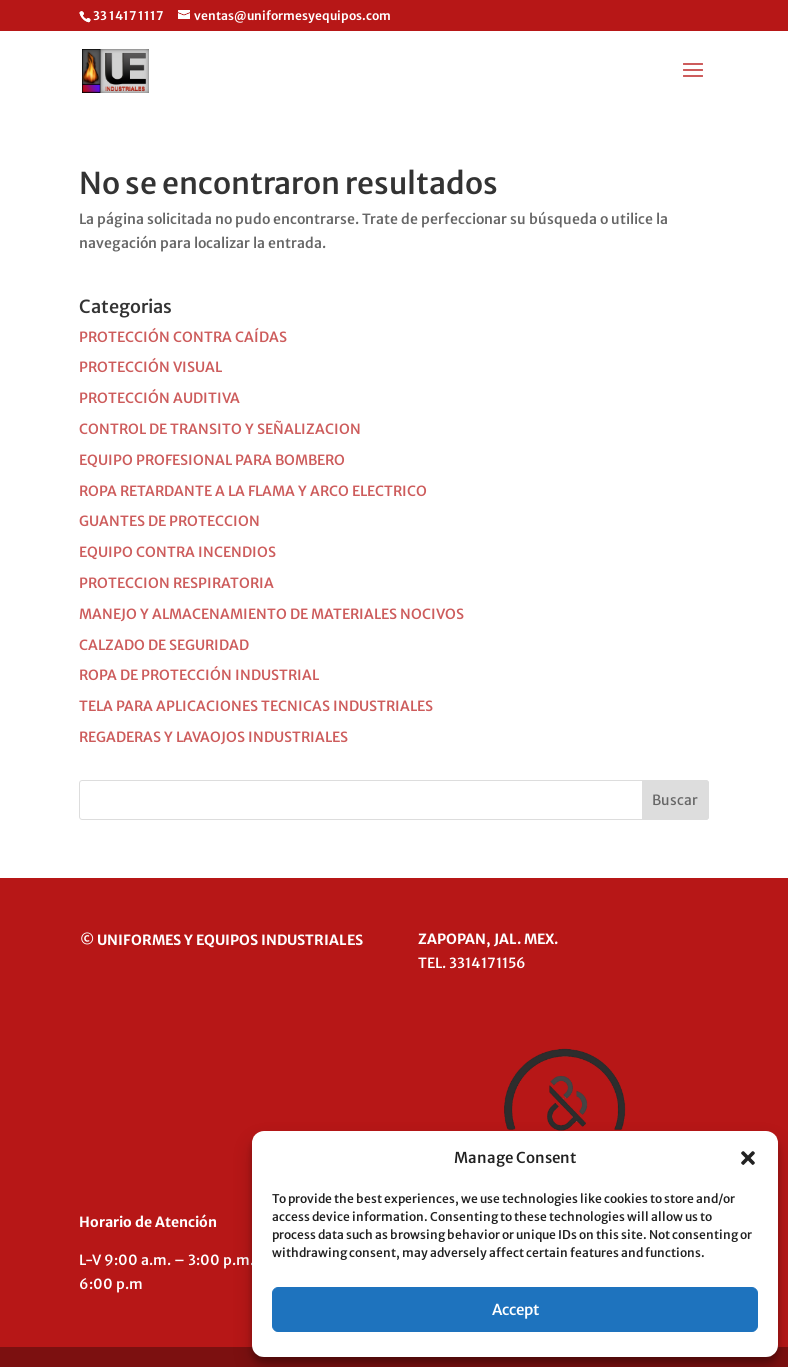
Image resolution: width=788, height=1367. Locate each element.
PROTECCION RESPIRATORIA (176, 583)
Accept (515, 1309)
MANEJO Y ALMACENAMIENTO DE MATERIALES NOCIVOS (271, 614)
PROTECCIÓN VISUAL (150, 367)
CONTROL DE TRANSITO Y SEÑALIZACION (220, 429)
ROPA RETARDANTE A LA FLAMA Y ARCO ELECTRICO (253, 491)
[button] (748, 1158)
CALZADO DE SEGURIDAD (164, 645)
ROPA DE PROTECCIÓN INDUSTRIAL (199, 675)
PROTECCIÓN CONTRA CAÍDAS (183, 337)
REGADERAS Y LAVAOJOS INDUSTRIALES (213, 737)
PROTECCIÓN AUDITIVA (159, 398)
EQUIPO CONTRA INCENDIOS (177, 552)
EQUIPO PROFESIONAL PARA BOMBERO (212, 460)
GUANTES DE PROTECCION (169, 521)
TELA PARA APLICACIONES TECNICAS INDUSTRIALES (256, 706)
